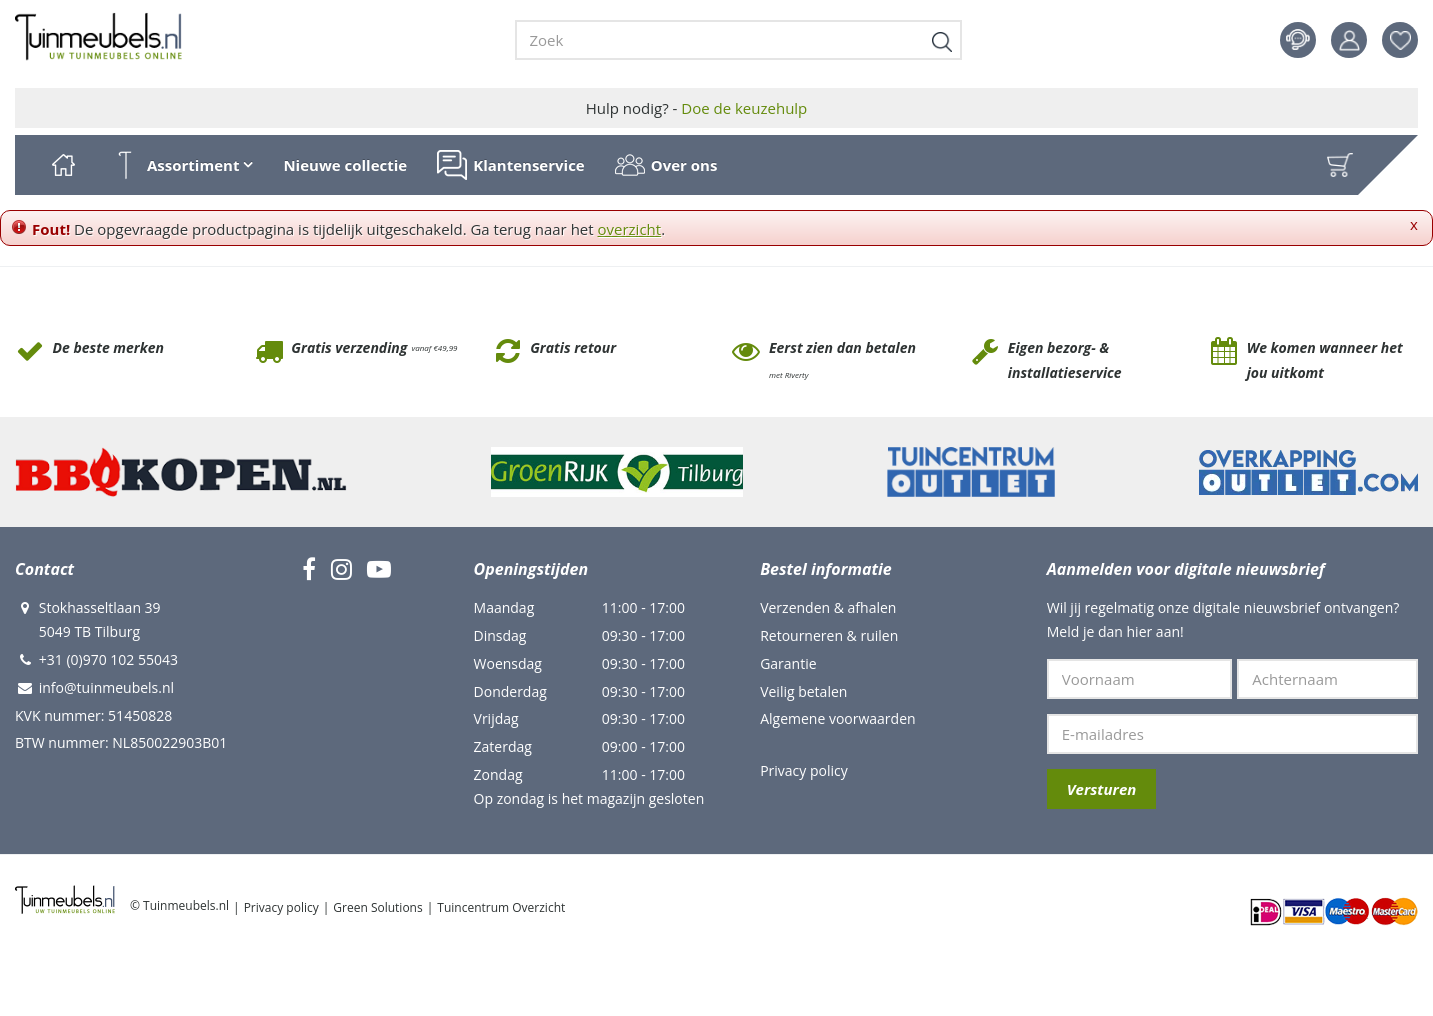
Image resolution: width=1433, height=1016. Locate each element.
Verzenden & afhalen (828, 607)
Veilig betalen (803, 691)
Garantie (788, 663)
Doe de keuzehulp (744, 108)
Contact (1298, 40)
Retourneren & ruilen (829, 635)
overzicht (630, 229)
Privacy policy (804, 770)
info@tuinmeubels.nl (106, 687)
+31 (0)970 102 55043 (108, 659)
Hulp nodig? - (697, 108)
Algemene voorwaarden (837, 718)
